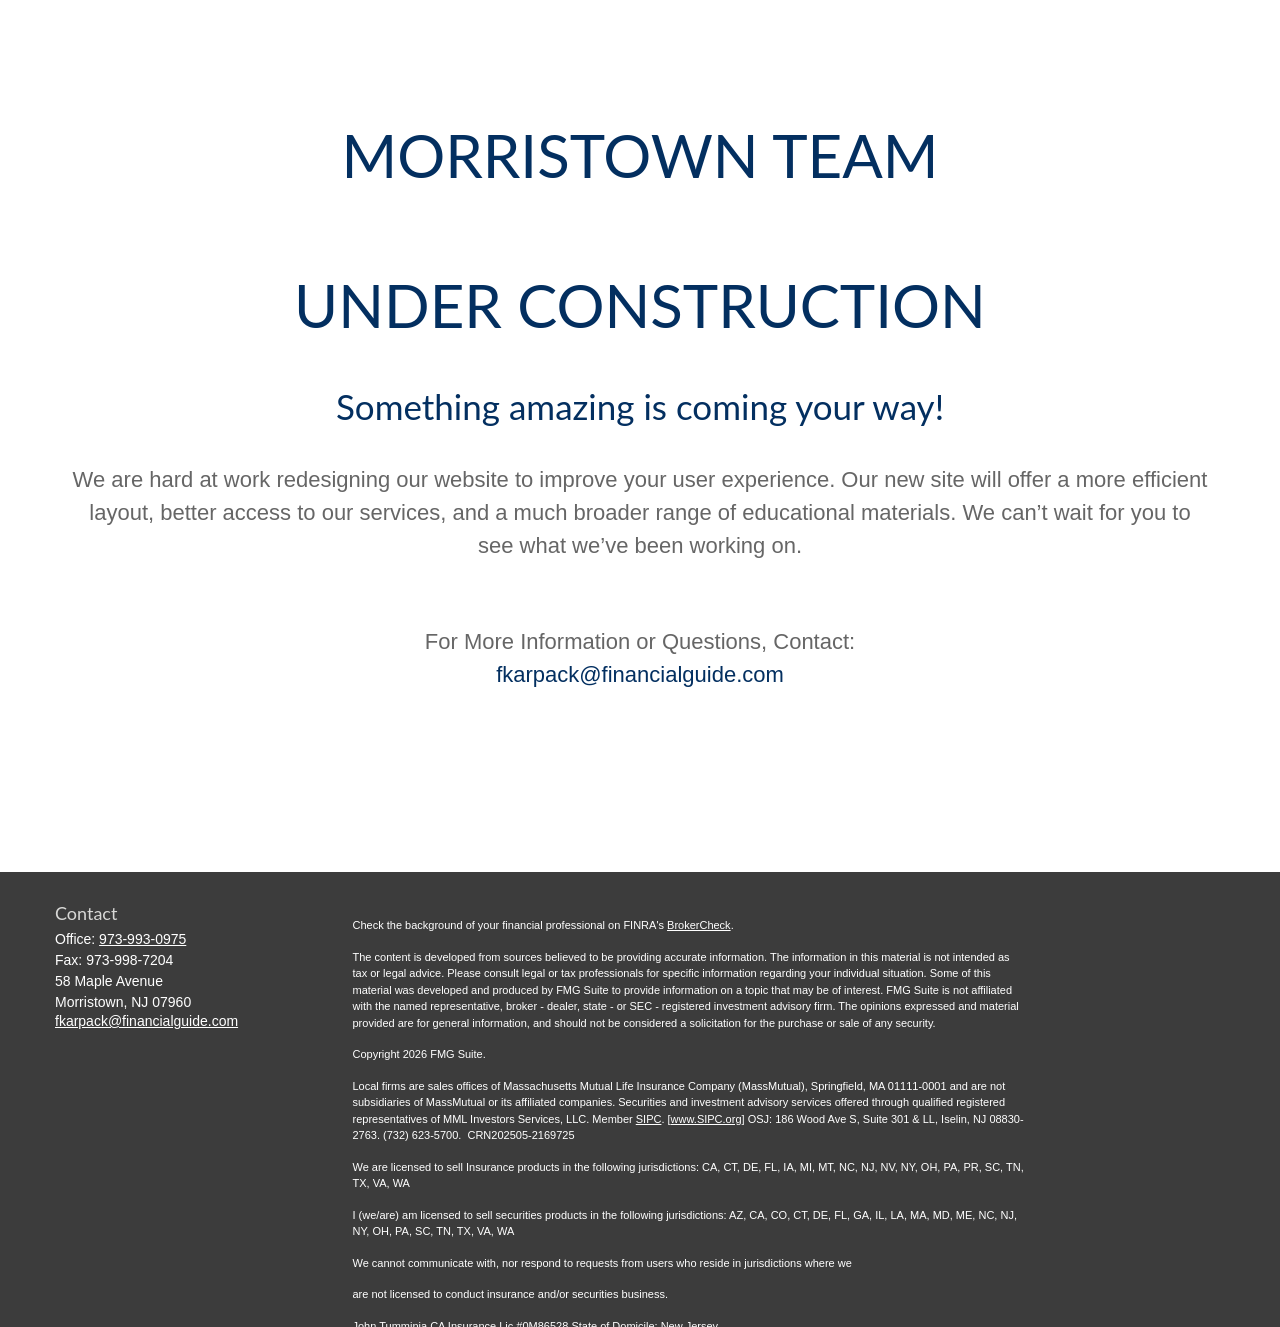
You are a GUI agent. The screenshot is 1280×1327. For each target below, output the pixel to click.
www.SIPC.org (706, 1119)
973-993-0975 (142, 939)
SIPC (649, 1119)
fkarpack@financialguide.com (640, 674)
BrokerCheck (699, 925)
